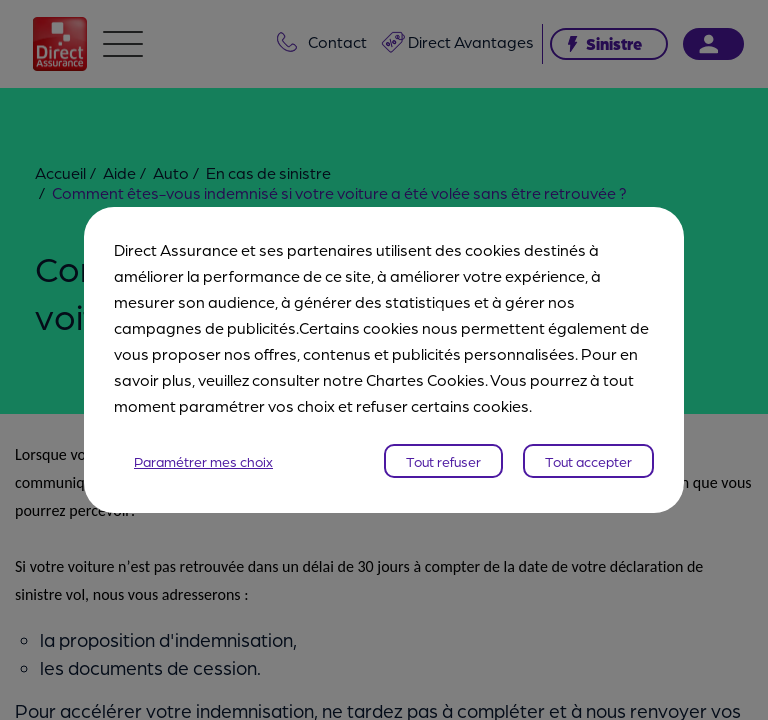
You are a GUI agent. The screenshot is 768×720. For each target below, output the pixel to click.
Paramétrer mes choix (203, 461)
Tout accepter (588, 461)
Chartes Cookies (425, 379)
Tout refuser (443, 461)
